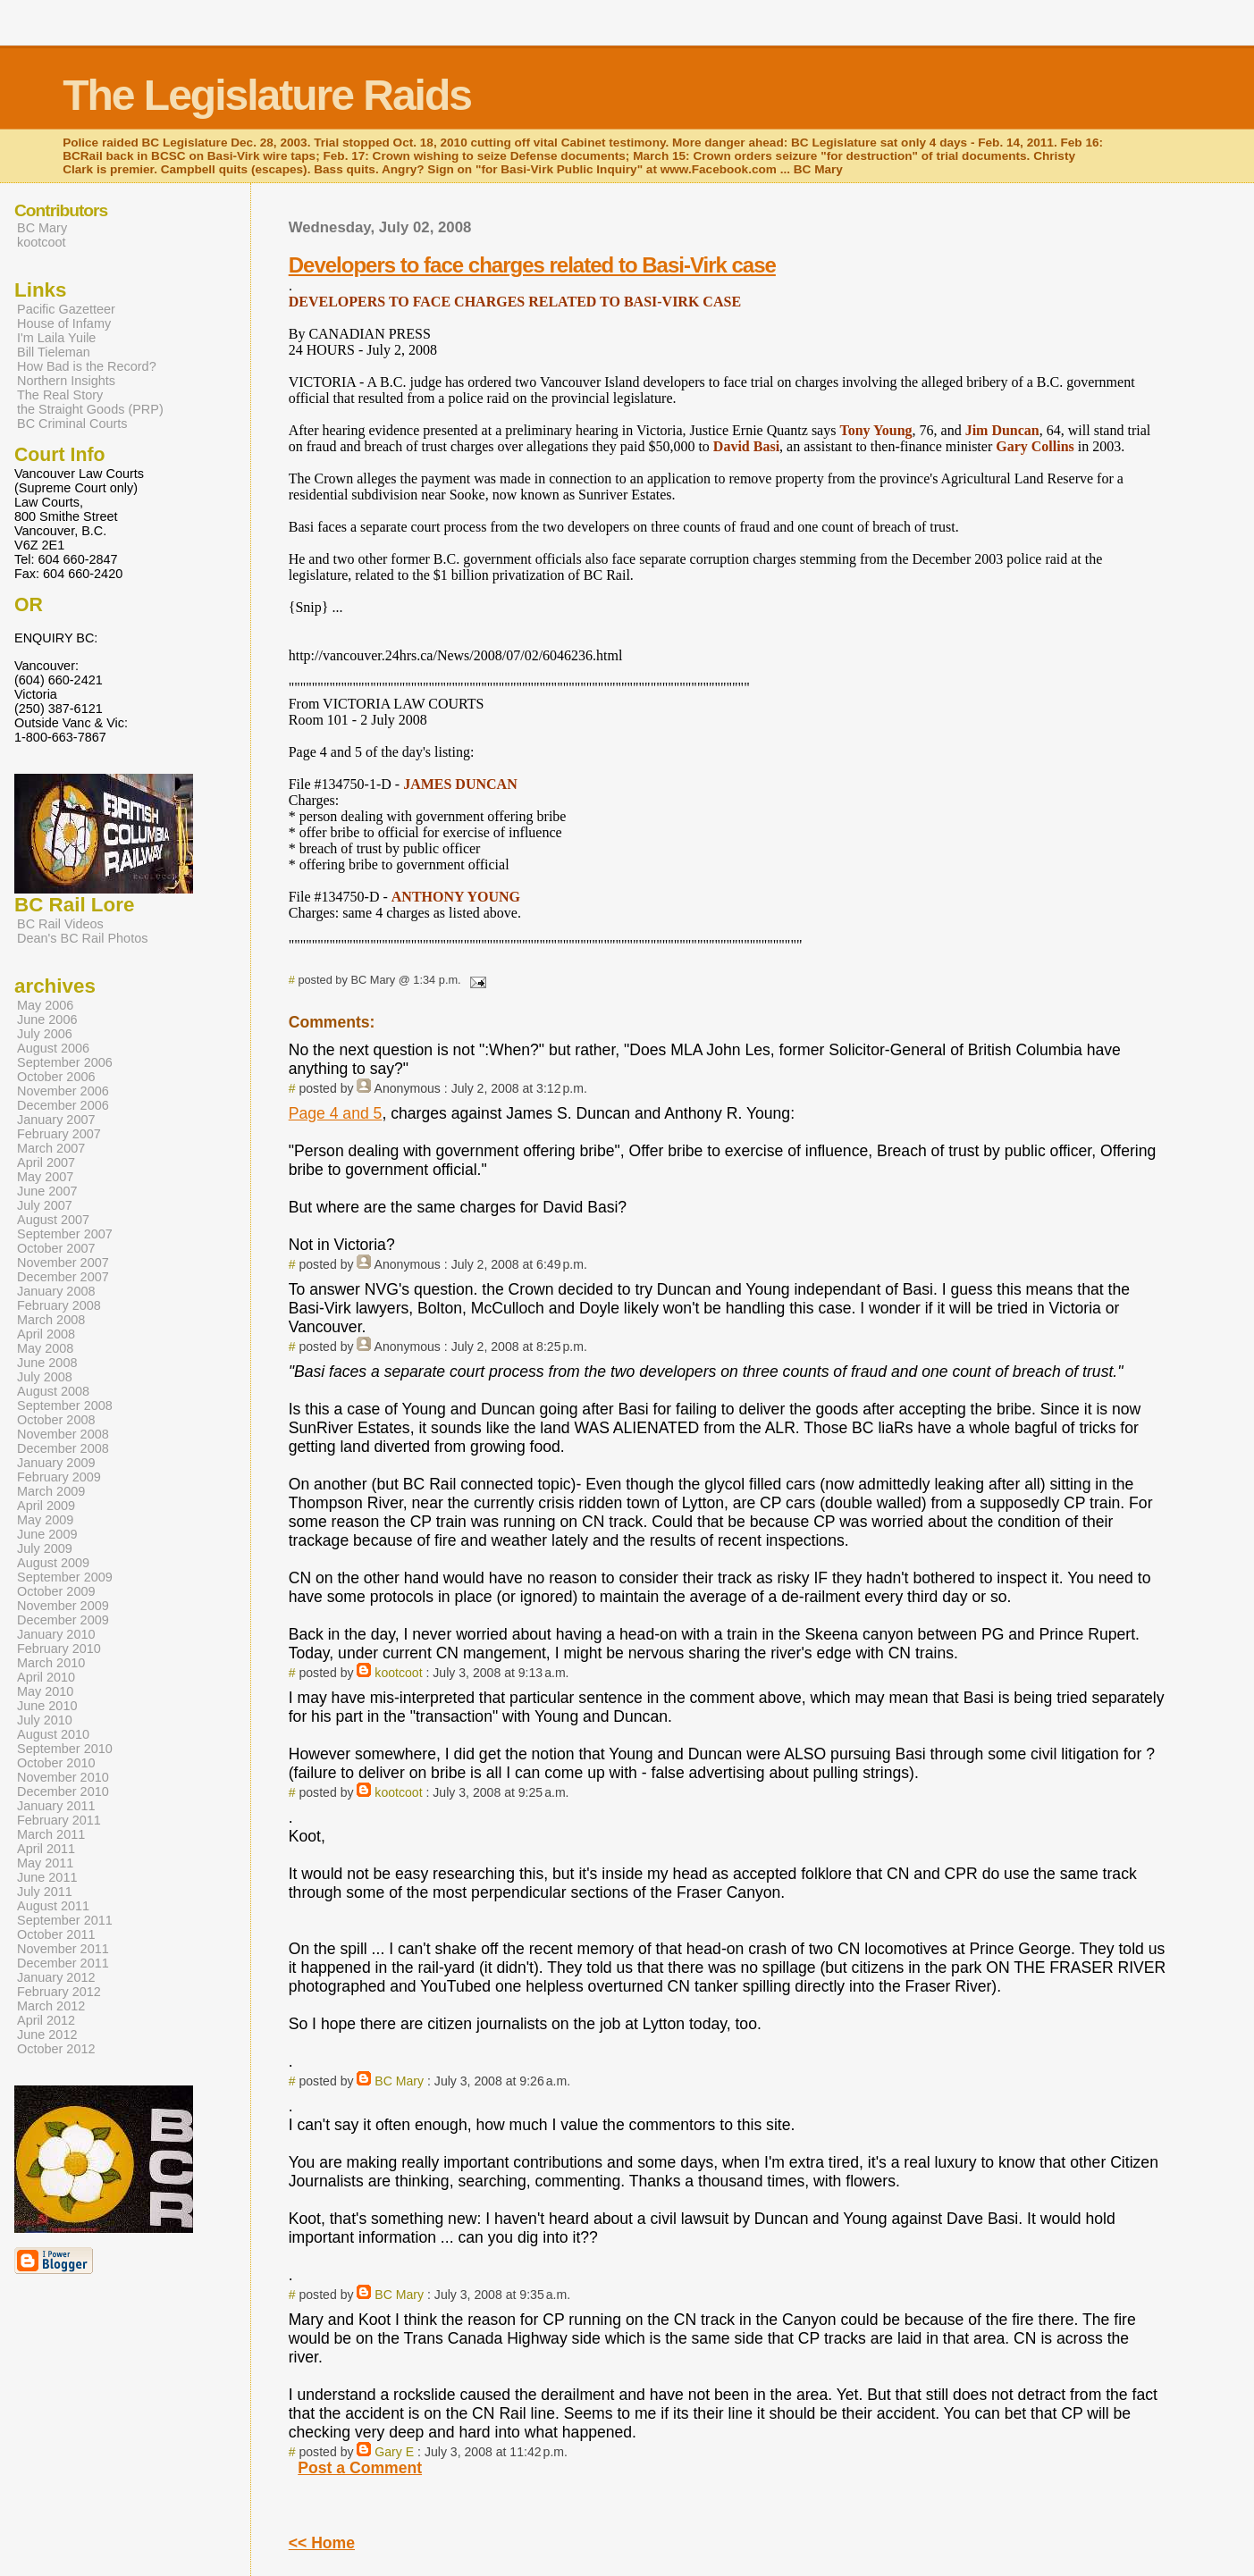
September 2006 (65, 1062)
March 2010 (51, 1663)
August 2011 (53, 1906)
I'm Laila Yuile (56, 338)
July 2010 (44, 1720)
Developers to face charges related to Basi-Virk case (532, 265)
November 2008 (63, 1434)
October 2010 (56, 1763)
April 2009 (46, 1505)
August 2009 (53, 1563)
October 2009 (56, 1591)
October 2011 (56, 1934)
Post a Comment (360, 2468)
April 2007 (46, 1162)
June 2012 (47, 2034)
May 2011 (45, 1863)
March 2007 (51, 1148)
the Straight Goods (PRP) (90, 409)
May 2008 (45, 1348)
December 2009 (63, 1620)
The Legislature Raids (267, 95)
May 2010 (45, 1691)
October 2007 (56, 1248)
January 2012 (56, 1977)
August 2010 (53, 1734)
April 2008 (46, 1334)
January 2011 (56, 1806)
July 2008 (44, 1377)
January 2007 (56, 1119)
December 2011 (63, 1963)
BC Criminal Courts (72, 423)
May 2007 (45, 1177)
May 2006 (45, 1005)
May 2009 (45, 1520)
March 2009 (51, 1491)
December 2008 (63, 1448)
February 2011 (59, 1820)
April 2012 (46, 2020)
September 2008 (65, 1405)
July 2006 (44, 1034)
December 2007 (63, 1277)
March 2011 (51, 1834)
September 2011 (65, 1920)
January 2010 (56, 1634)
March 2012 (51, 2006)
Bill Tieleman (53, 352)
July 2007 (44, 1205)
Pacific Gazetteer (66, 309)
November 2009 (63, 1605)
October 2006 (56, 1077)
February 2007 (59, 1134)
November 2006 (63, 1091)
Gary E (394, 2452)
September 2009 (65, 1577)
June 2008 (47, 1362)
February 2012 (59, 1991)
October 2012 (56, 2049)
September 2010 (65, 1748)
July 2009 (44, 1548)
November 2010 (63, 1777)
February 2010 (59, 1648)
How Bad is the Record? (86, 366)
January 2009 (56, 1463)
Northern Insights (66, 380)
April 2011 (46, 1849)
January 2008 (56, 1291)
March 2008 (51, 1320)
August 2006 (53, 1048)
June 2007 (47, 1191)
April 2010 (46, 1677)
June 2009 (47, 1534)
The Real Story (60, 395)
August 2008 (53, 1391)
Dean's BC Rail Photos (82, 938)
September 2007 (65, 1234)
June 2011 (47, 1877)
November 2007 (63, 1262)
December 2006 (63, 1105)
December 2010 (63, 1791)
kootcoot (398, 1673)
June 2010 (47, 1706)
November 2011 (63, 1949)
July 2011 (44, 1891)
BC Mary (399, 2081)
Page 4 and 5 (336, 1113)
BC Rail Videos (60, 924)
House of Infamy (64, 323)
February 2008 (59, 1305)
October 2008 (56, 1420)
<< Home (322, 2543)
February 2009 (59, 1477)
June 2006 (47, 1019)
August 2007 (53, 1219)
